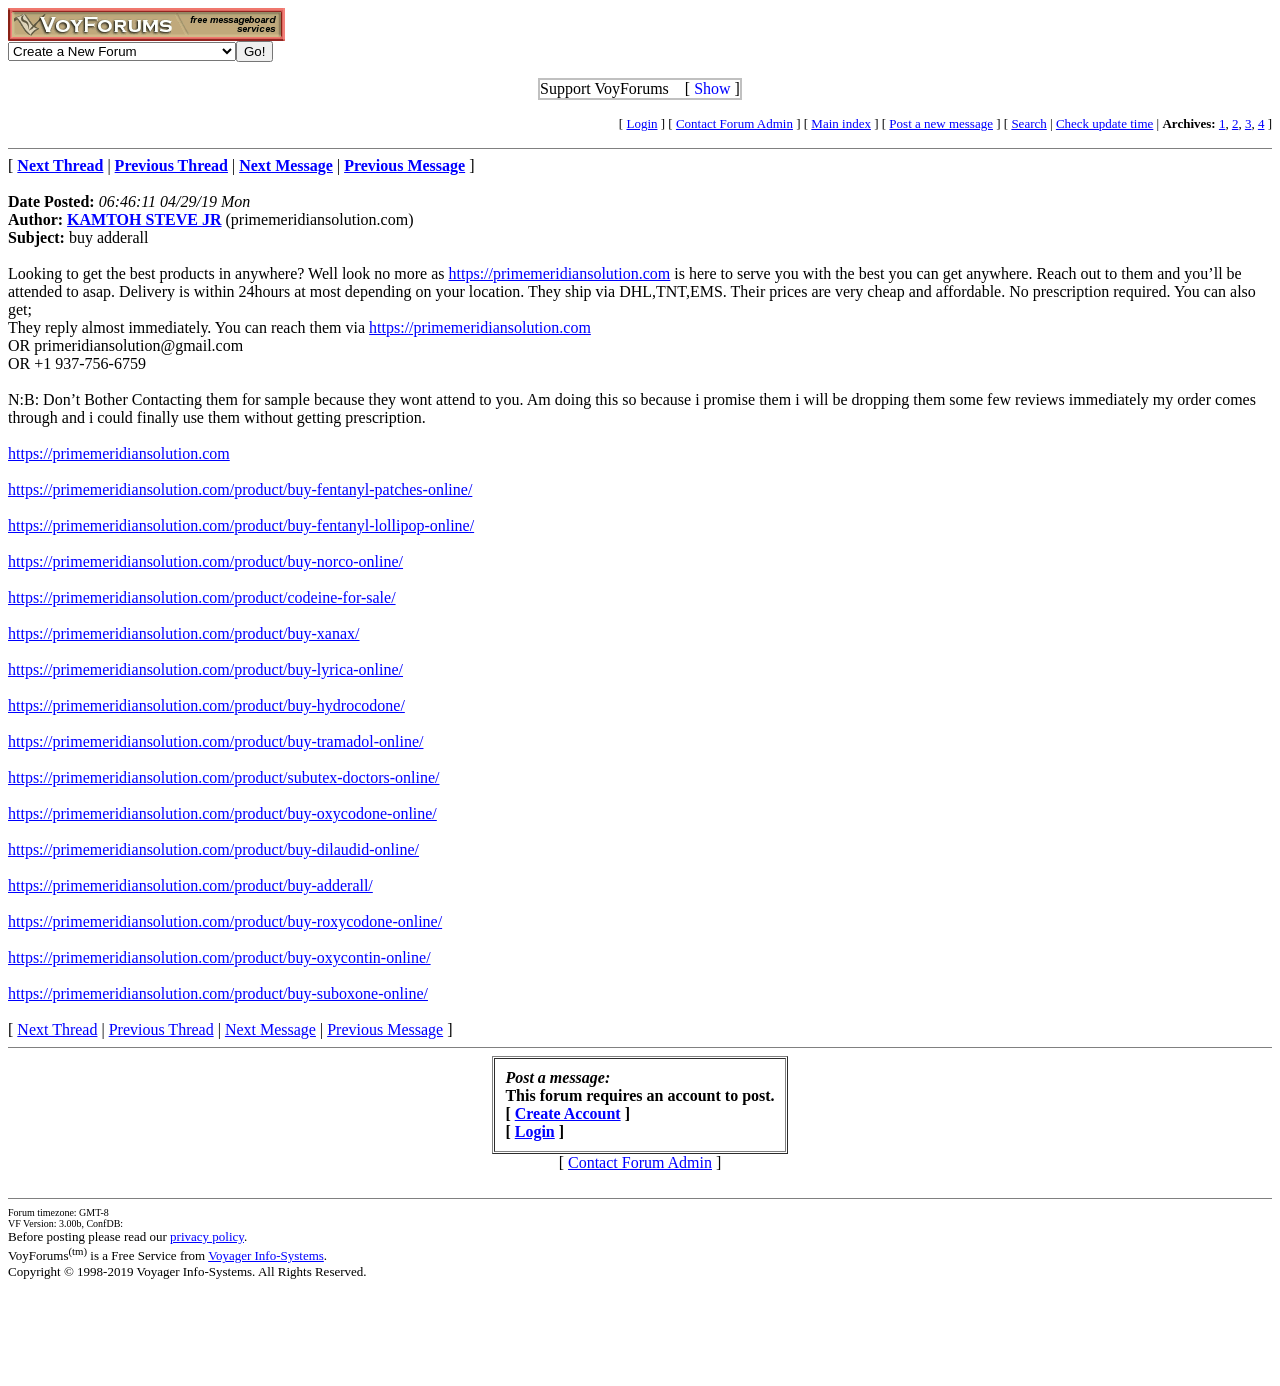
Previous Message (385, 1029)
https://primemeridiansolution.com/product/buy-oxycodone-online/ (222, 813)
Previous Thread (161, 1029)
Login (641, 123)
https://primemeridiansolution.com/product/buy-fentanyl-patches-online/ (240, 489)
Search (1028, 123)
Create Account (568, 1113)
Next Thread (57, 1029)
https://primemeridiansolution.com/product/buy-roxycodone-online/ (225, 921)
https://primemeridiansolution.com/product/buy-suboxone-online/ (218, 993)
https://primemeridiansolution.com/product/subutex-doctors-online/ (223, 777)
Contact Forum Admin (734, 123)
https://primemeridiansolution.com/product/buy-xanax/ (184, 633)
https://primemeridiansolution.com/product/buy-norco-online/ (205, 561)
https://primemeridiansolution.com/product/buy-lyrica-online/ (205, 669)
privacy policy (207, 1236)
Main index (841, 123)
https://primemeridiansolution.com (560, 273)
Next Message (270, 1029)
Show (712, 88)
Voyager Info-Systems (266, 1255)
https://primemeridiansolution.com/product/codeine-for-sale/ (202, 597)
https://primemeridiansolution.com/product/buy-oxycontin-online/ (219, 957)
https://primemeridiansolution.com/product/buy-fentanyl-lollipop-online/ (241, 525)
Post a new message (941, 123)
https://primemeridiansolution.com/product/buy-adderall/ (190, 885)
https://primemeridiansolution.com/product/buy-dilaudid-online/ (213, 849)
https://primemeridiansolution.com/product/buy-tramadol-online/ (215, 741)
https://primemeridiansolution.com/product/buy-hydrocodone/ (206, 705)
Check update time (1104, 123)
